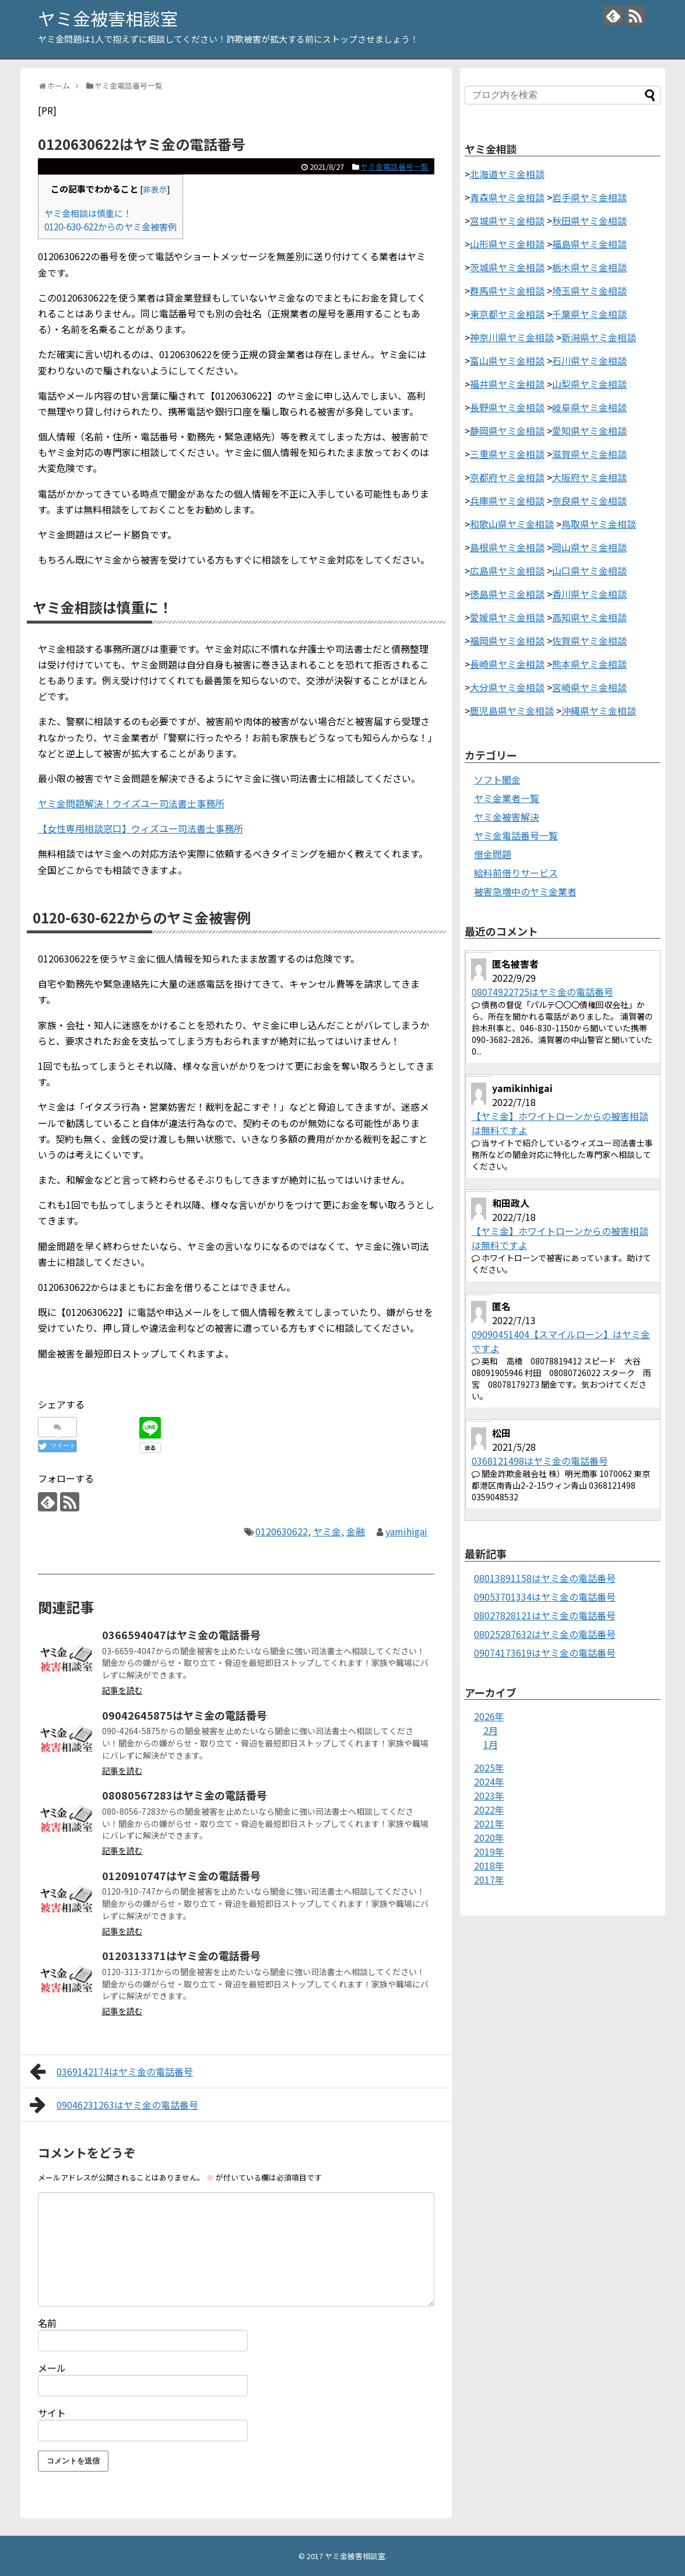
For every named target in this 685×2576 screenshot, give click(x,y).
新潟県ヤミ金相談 (598, 337)
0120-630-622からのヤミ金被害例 (110, 226)
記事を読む (122, 1690)
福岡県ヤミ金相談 (507, 641)
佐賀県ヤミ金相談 (589, 641)
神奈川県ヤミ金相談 (512, 337)
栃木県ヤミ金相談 (589, 267)
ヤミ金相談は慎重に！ (88, 212)
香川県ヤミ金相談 (589, 594)
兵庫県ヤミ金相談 (507, 501)
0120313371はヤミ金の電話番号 (181, 1955)
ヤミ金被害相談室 (108, 18)
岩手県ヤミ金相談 (589, 197)
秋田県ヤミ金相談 (589, 221)
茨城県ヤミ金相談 (507, 267)
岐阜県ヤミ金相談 (589, 407)
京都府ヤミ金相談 (507, 477)
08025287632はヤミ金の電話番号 (545, 1634)
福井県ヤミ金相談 (507, 384)
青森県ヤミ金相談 (507, 197)
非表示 (155, 189)
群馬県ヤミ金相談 (507, 291)
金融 (355, 1531)
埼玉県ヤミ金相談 (589, 291)
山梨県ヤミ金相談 (589, 384)
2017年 (489, 1880)
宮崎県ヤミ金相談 (589, 687)
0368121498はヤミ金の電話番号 (540, 1461)
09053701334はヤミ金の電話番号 (545, 1597)
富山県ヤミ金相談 (507, 361)
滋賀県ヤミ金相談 (589, 454)
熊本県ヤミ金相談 (589, 664)
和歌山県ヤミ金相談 (512, 524)
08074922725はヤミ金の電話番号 (542, 992)
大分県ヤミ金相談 (507, 687)
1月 (490, 1744)
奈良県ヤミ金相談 (589, 501)
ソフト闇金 (497, 779)
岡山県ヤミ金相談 (589, 547)
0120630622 (281, 1531)
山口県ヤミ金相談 (589, 571)
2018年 (489, 1866)
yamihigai (406, 1531)
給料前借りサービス (516, 873)
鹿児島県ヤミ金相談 (512, 711)
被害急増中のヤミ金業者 (525, 891)
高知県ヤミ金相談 (589, 617)
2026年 (489, 1716)
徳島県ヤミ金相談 (507, 594)
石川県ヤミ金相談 (589, 361)
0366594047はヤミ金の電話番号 (181, 1634)
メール (52, 2368)
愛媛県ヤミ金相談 (507, 617)
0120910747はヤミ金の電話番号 (181, 1875)
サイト (52, 2413)
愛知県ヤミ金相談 (589, 431)
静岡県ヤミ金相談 (507, 431)
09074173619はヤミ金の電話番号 (545, 1653)
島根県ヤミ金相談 (507, 547)
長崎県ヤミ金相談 (507, 664)
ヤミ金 (327, 1531)
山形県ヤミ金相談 (507, 244)
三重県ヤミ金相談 (507, 454)
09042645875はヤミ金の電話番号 (184, 1715)
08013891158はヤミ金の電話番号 (545, 1578)
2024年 (489, 1781)
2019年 (489, 1852)
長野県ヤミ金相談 (507, 407)
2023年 (489, 1795)
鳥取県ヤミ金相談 (598, 524)
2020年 (489, 1838)
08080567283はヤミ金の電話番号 (184, 1795)
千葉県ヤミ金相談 (589, 314)
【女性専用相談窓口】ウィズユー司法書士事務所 (140, 828)
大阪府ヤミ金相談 (589, 477)
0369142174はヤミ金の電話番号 (112, 2071)
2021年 (489, 1824)
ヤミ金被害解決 (506, 817)
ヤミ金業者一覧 (506, 798)
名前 (47, 2323)
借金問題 (492, 854)
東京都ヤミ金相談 (507, 314)
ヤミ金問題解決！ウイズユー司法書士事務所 (131, 803)
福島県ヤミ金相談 (589, 244)
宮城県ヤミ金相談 (507, 221)
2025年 (489, 1767)
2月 (490, 1730)
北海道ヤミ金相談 (507, 174)
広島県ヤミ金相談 (507, 571)
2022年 (489, 1810)
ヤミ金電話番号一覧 (394, 166)
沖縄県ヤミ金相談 (598, 711)
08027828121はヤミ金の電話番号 (545, 1615)
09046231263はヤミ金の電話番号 (114, 2104)
